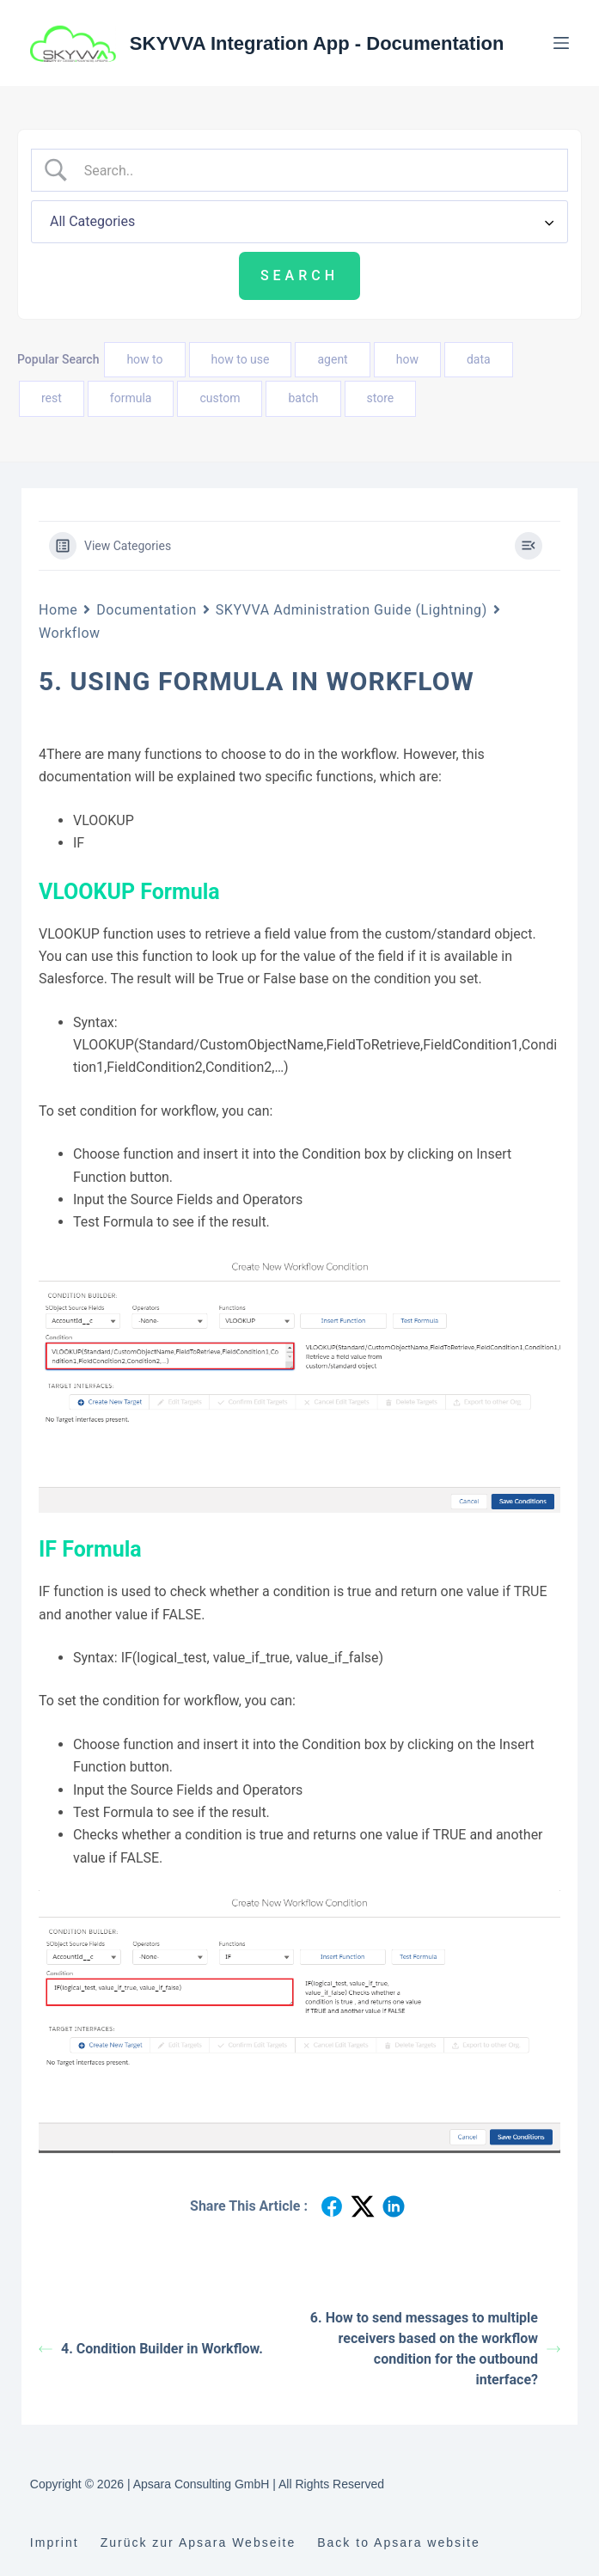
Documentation (146, 610)
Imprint (54, 2542)
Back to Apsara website (398, 2542)
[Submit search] (299, 276)
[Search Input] (315, 170)
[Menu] (561, 43)
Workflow (70, 633)
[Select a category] (299, 221)
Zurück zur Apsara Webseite (198, 2542)
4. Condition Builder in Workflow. (151, 2348)
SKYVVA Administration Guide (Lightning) (351, 610)
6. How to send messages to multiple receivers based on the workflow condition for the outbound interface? (435, 2349)
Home (58, 610)
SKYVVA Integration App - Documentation (317, 43)
